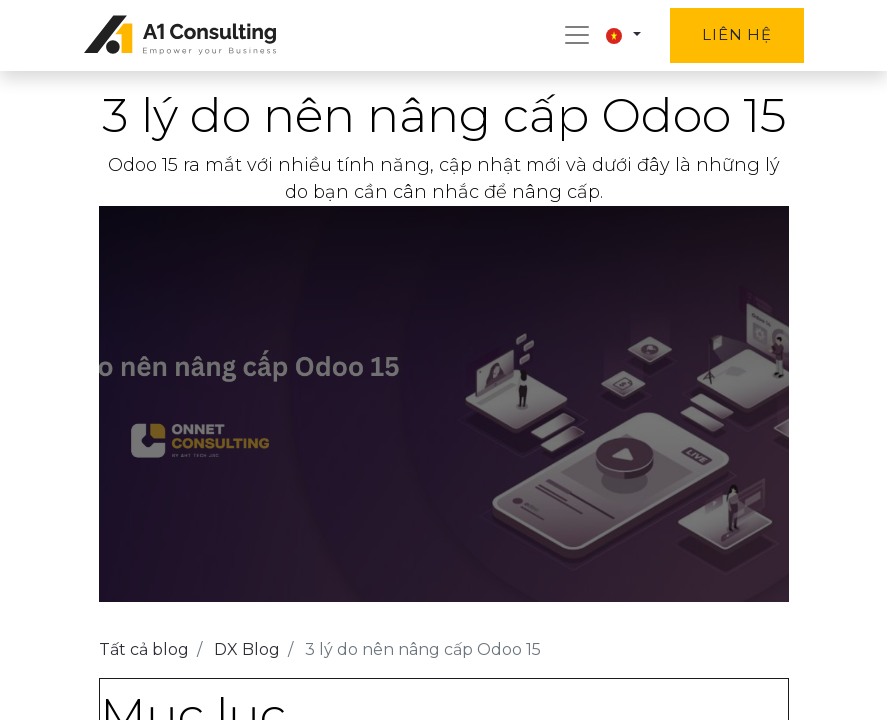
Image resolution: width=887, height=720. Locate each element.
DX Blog (247, 649)
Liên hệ (736, 34)
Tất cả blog (144, 649)
